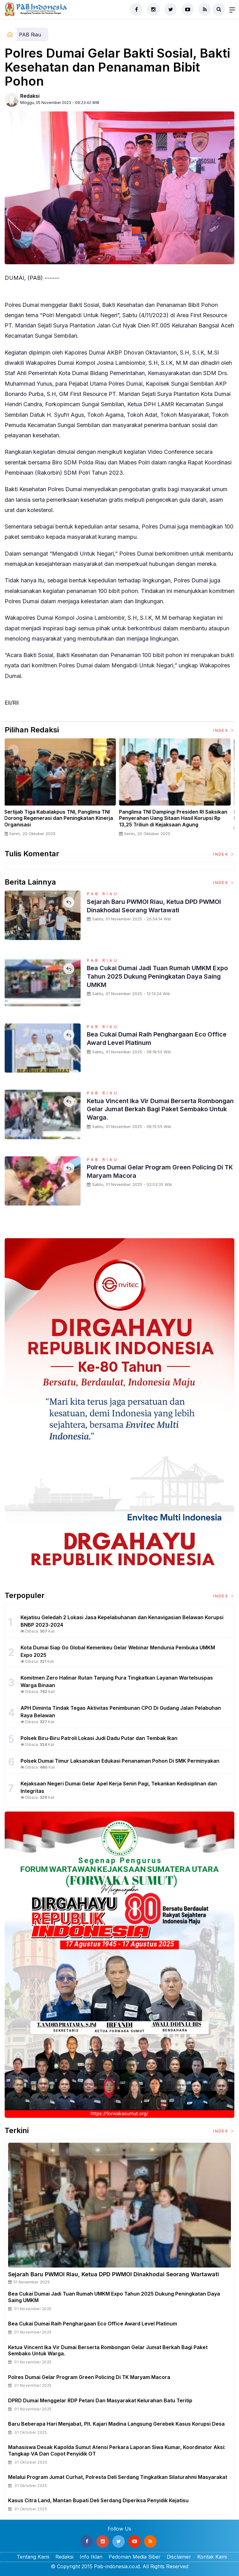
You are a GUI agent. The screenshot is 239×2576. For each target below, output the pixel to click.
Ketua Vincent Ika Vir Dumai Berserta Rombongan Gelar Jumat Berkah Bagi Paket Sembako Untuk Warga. (157, 1109)
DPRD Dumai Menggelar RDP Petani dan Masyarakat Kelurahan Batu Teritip (100, 2400)
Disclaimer (179, 2557)
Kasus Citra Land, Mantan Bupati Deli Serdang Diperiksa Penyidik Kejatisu (98, 2500)
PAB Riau (30, 34)
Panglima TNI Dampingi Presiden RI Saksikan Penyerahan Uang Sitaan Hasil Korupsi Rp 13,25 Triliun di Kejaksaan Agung (175, 818)
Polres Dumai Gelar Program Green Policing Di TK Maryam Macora (158, 1171)
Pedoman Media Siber (135, 2557)
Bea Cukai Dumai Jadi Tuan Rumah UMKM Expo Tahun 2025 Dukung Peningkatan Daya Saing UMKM (159, 976)
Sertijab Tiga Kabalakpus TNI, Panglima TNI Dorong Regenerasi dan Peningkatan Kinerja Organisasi (60, 818)
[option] (62, 789)
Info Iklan (91, 2557)
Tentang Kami (33, 2557)
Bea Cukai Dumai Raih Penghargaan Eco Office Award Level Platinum (152, 1038)
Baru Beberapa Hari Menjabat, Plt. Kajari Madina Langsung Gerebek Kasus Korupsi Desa (116, 2424)
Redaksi (30, 96)
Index (223, 730)
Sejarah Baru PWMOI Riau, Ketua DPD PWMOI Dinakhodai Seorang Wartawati (150, 905)
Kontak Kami (212, 2557)
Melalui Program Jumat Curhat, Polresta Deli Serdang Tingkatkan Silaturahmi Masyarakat (117, 2477)
